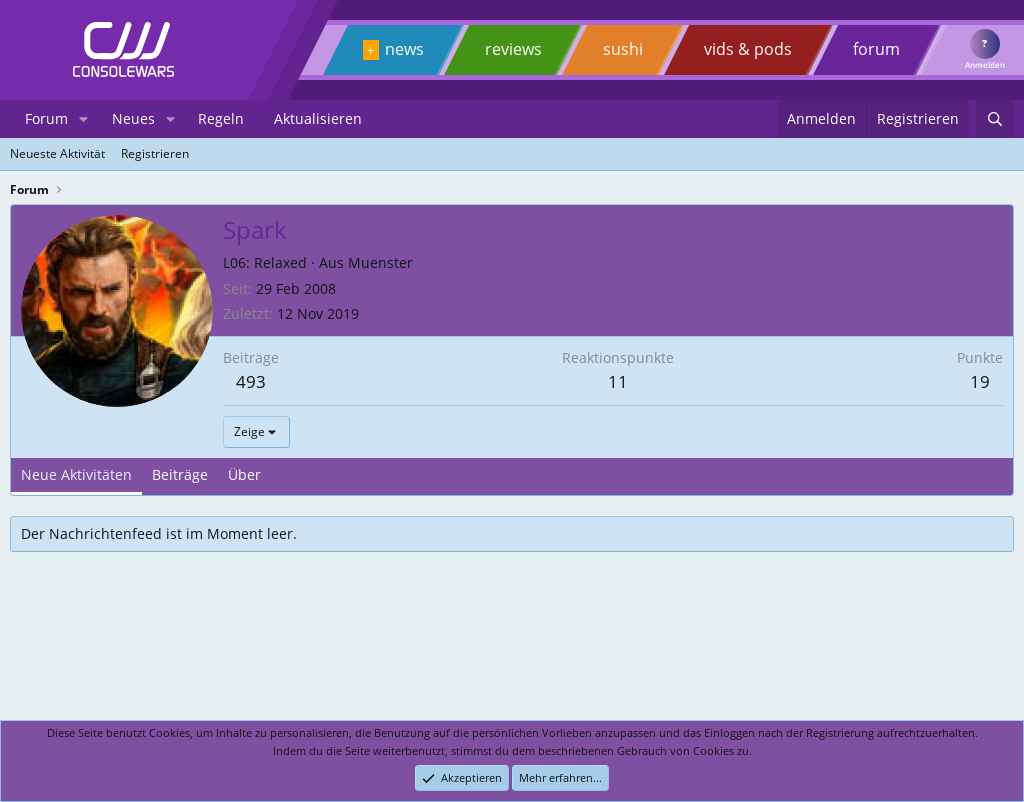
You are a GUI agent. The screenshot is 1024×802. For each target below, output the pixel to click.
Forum (46, 118)
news (404, 49)
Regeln (221, 118)
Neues (133, 118)
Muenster (380, 262)
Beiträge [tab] (180, 474)
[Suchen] (995, 119)
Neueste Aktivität (57, 153)
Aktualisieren (318, 118)
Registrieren (155, 153)
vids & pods (748, 49)
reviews (513, 49)
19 (980, 381)
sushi (623, 49)
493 (251, 381)
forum (876, 49)
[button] (83, 119)
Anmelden (985, 65)
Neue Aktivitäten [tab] (76, 474)
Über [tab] (244, 474)
